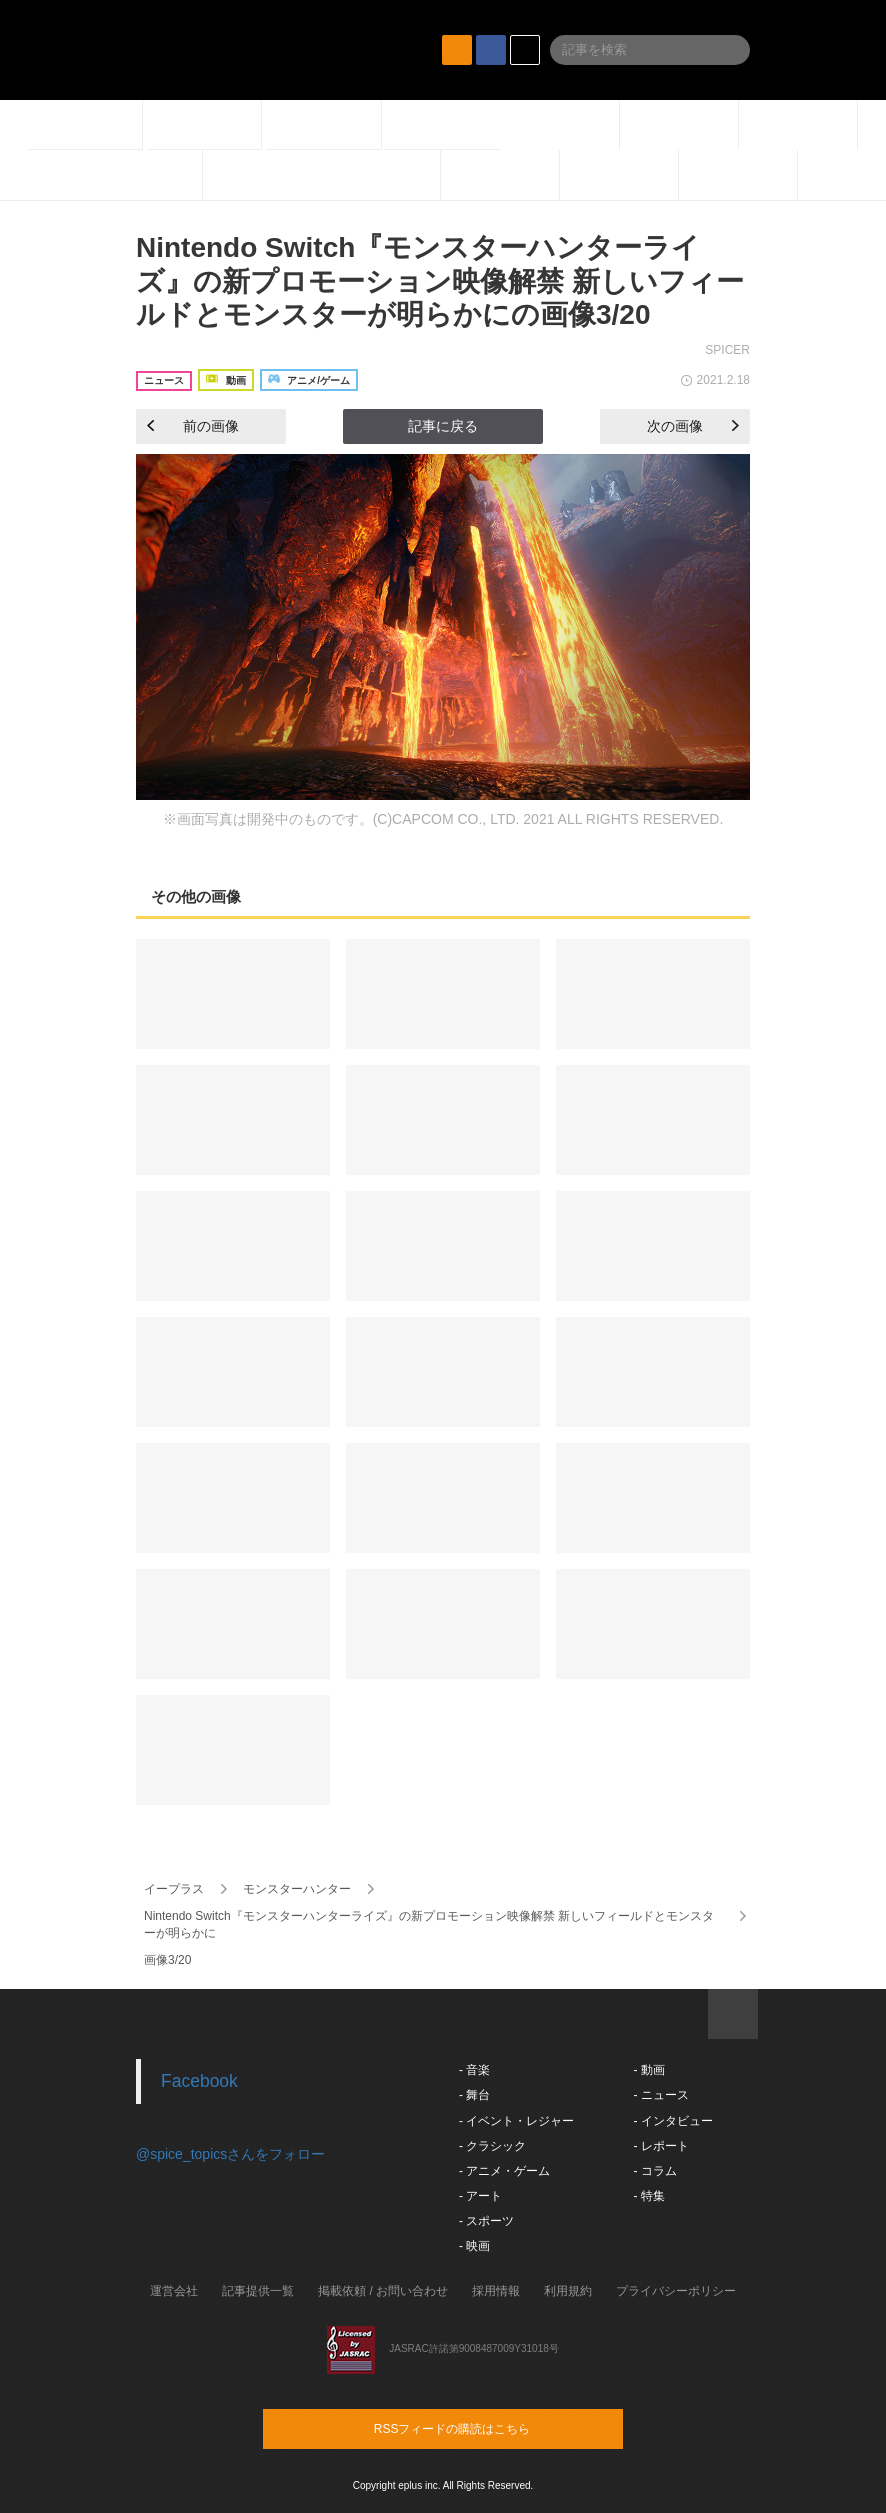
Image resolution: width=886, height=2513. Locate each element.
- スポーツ (486, 2221)
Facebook (199, 2081)
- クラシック (492, 2146)
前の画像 (193, 426)
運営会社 (174, 2291)
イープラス (174, 1889)
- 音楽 (474, 2070)
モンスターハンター (297, 1889)
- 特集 (648, 2196)
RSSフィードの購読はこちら (481, 2428)
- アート (480, 2196)
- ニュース (660, 2095)
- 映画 (474, 2246)
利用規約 (568, 2291)
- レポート (660, 2146)
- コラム (654, 2171)
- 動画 (648, 2070)
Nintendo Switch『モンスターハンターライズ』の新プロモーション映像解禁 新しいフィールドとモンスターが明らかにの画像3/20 (440, 281)
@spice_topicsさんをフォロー (230, 2154)
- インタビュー (672, 2121)
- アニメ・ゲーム (504, 2171)
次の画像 (693, 426)
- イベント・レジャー (516, 2121)
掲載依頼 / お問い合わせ (383, 2291)
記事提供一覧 (258, 2291)
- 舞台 (474, 2095)
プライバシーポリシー (676, 2291)
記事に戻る (443, 426)
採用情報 (496, 2291)
